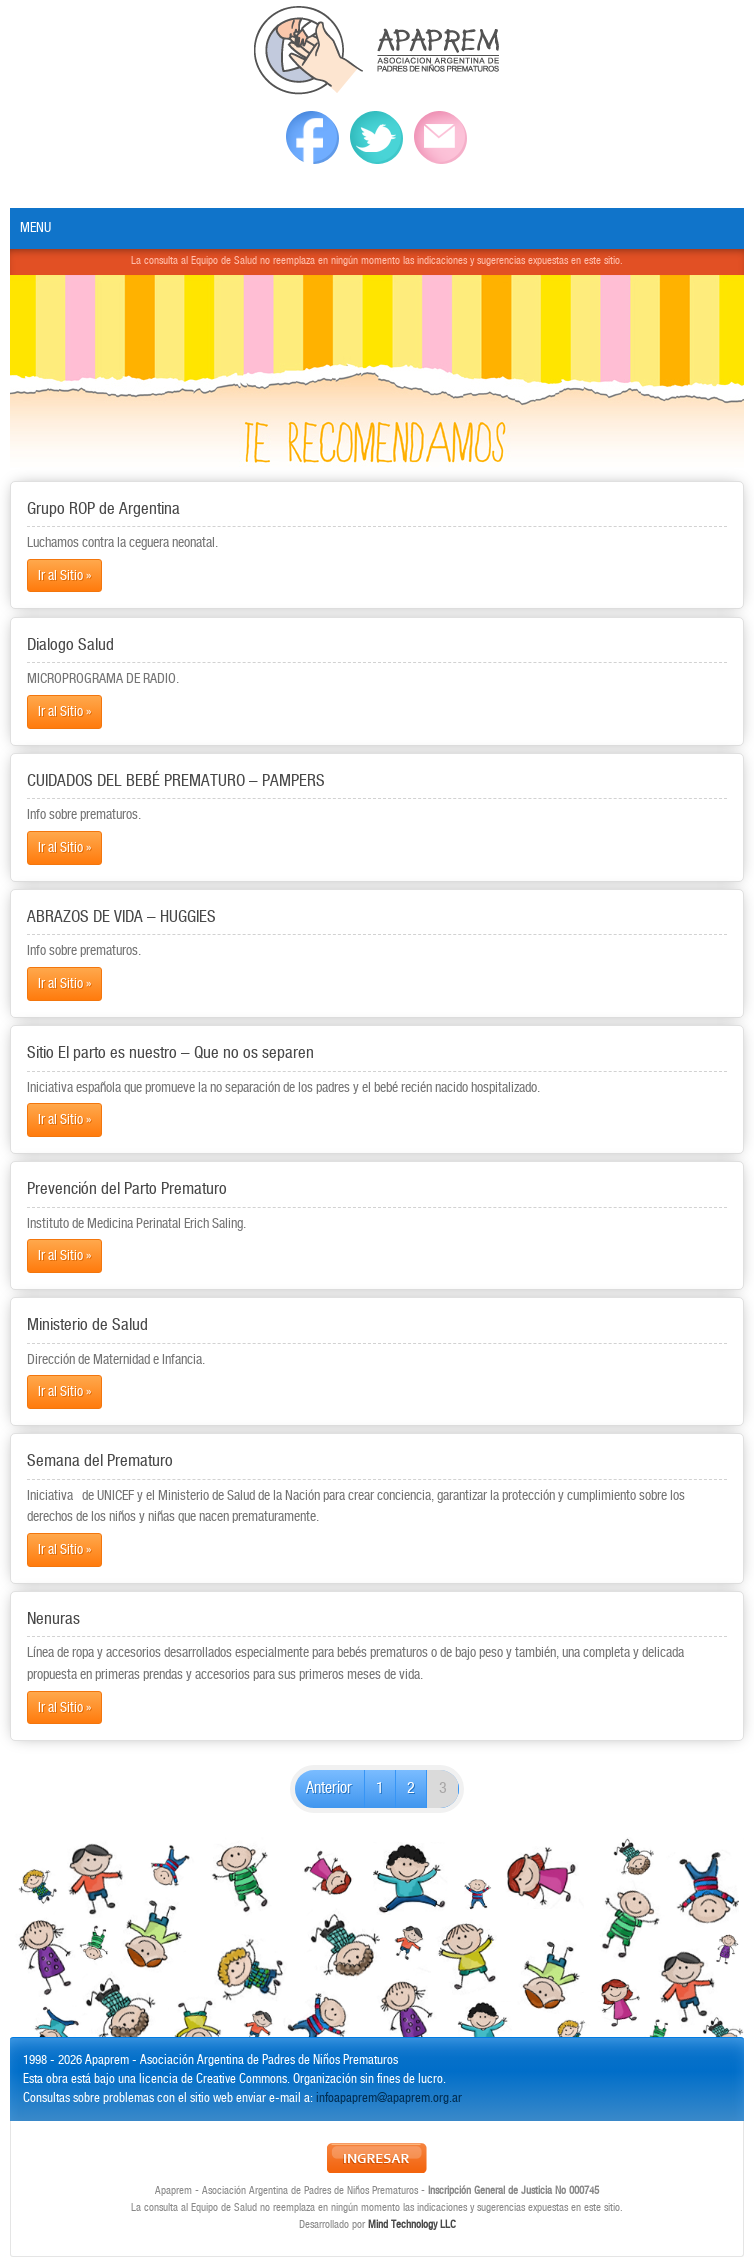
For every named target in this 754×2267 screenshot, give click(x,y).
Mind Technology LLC (412, 2225)
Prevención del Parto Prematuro (127, 1189)
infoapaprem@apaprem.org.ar (389, 2098)
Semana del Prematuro (100, 1461)
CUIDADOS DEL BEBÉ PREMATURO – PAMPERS (176, 781)
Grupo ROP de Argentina (103, 509)
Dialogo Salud (70, 645)
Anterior (329, 1788)
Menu (35, 228)
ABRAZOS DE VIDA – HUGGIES (121, 917)
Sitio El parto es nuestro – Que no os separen (170, 1053)
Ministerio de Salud (87, 1325)
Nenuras (53, 1619)
